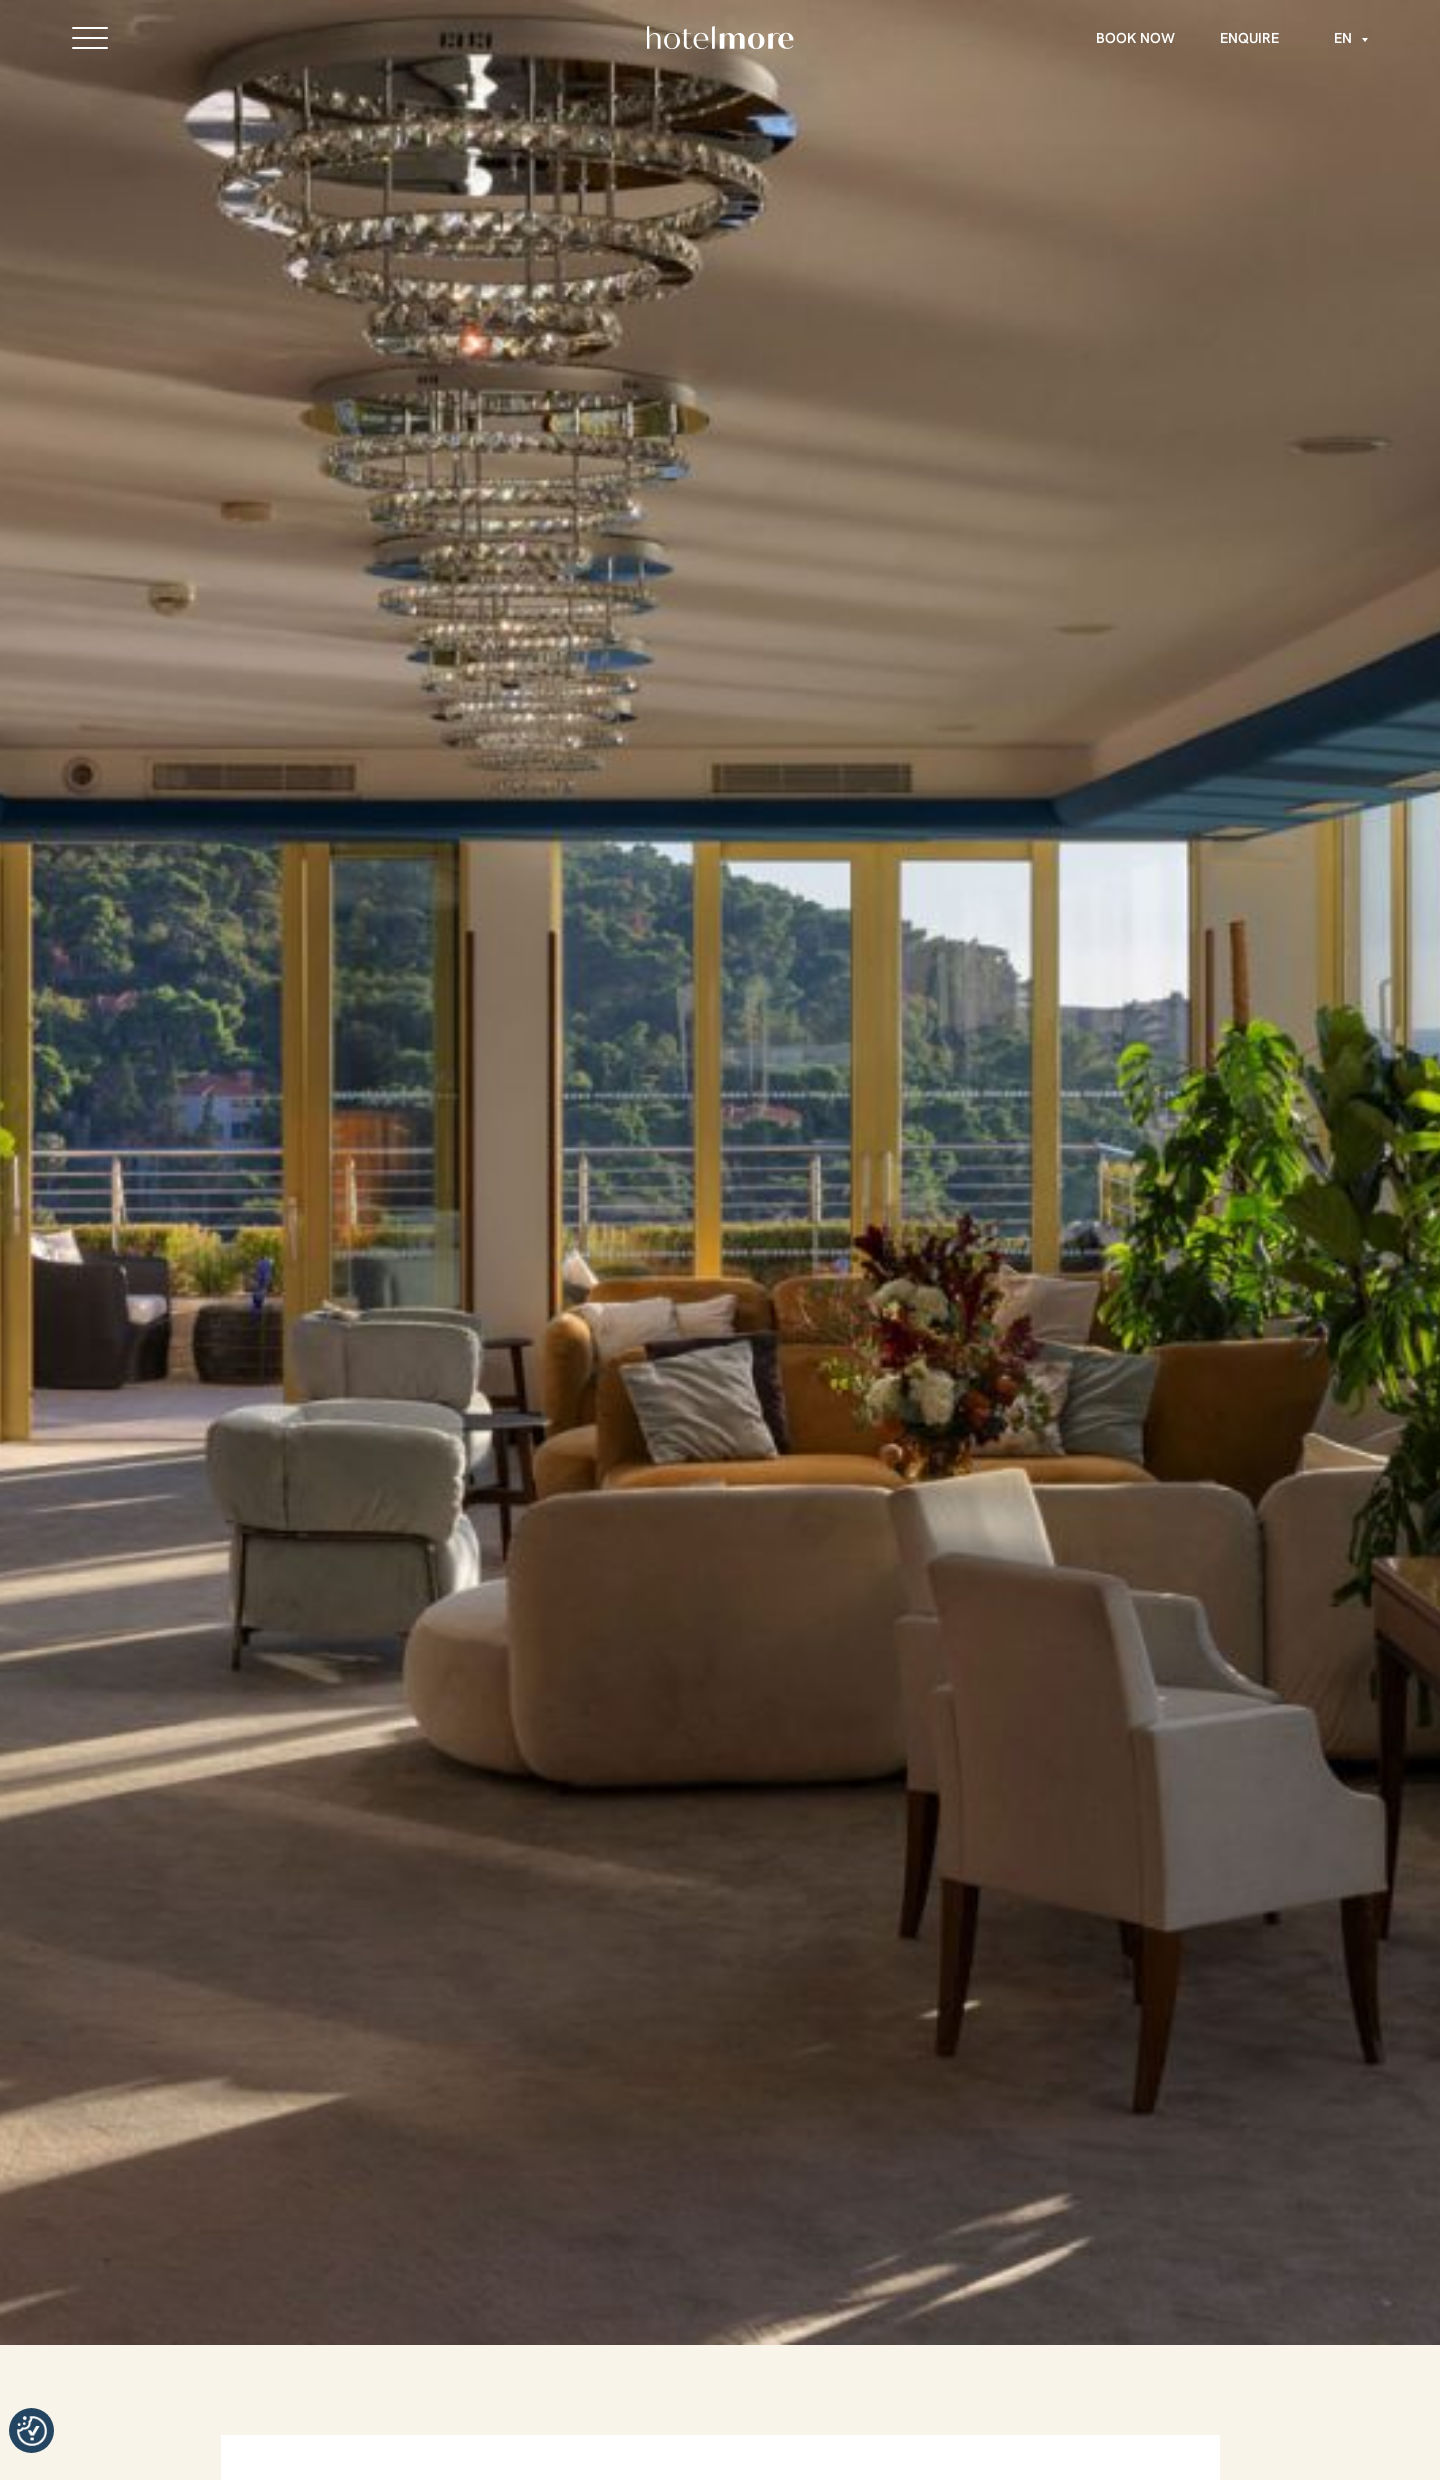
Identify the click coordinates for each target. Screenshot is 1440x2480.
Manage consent (31, 2430)
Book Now (1135, 38)
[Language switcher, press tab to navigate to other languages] (1346, 38)
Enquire (1249, 38)
